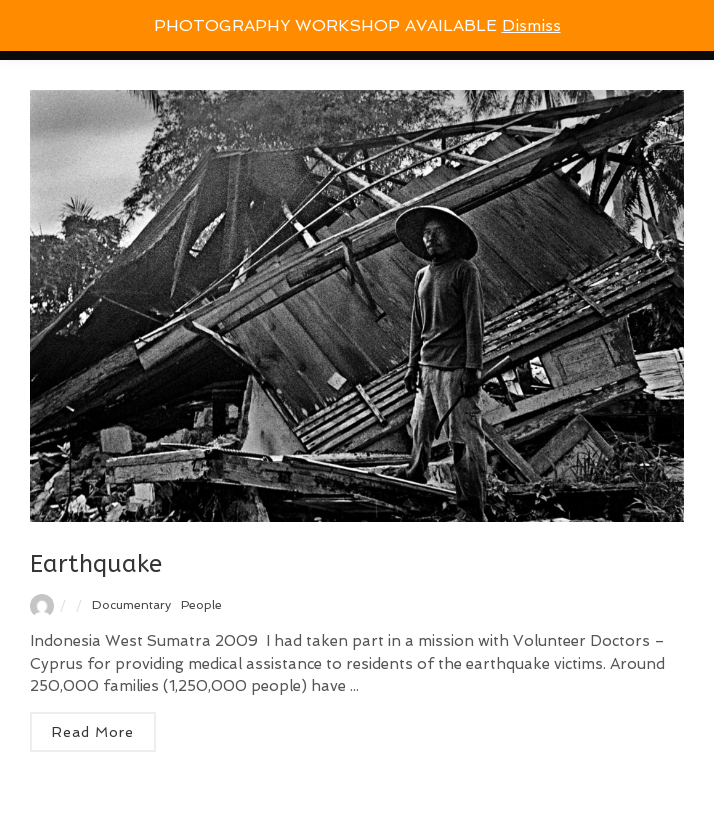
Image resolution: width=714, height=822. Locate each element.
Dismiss (531, 25)
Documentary (131, 605)
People (201, 605)
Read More (93, 732)
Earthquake (96, 564)
